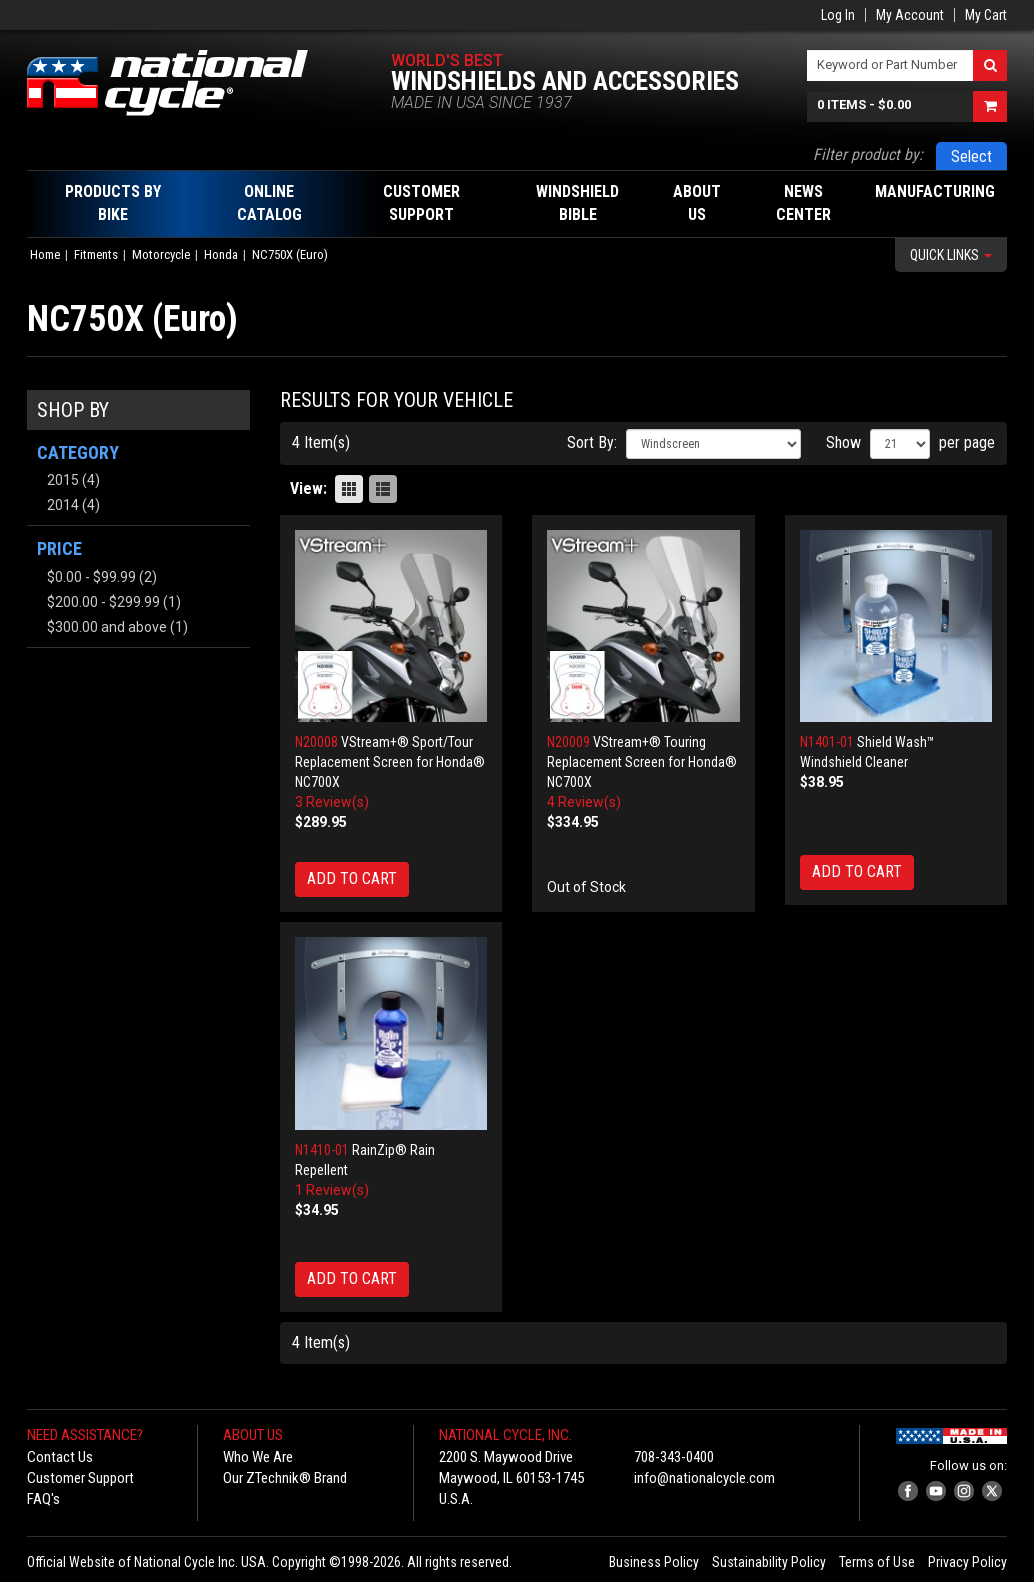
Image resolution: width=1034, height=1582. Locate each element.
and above (107, 627)
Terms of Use (877, 1562)
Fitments (96, 254)
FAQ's (43, 1499)
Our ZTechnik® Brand (285, 1478)
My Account (910, 15)
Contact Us (60, 1457)
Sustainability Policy (769, 1562)
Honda (221, 254)
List (383, 489)
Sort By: (592, 442)
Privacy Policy (967, 1562)
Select (971, 156)
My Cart (986, 15)
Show (843, 442)
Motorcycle (161, 254)
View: (308, 488)
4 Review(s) (584, 802)
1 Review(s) (332, 1190)
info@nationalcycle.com (704, 1478)
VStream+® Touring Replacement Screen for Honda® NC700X (642, 762)
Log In (838, 15)
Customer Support (80, 1478)
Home (45, 254)
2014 (63, 505)
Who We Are (258, 1457)
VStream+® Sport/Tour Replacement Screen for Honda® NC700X (390, 762)
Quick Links (951, 255)
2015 (63, 480)
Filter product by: (868, 154)
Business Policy (654, 1562)
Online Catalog (269, 203)
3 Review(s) (332, 802)
